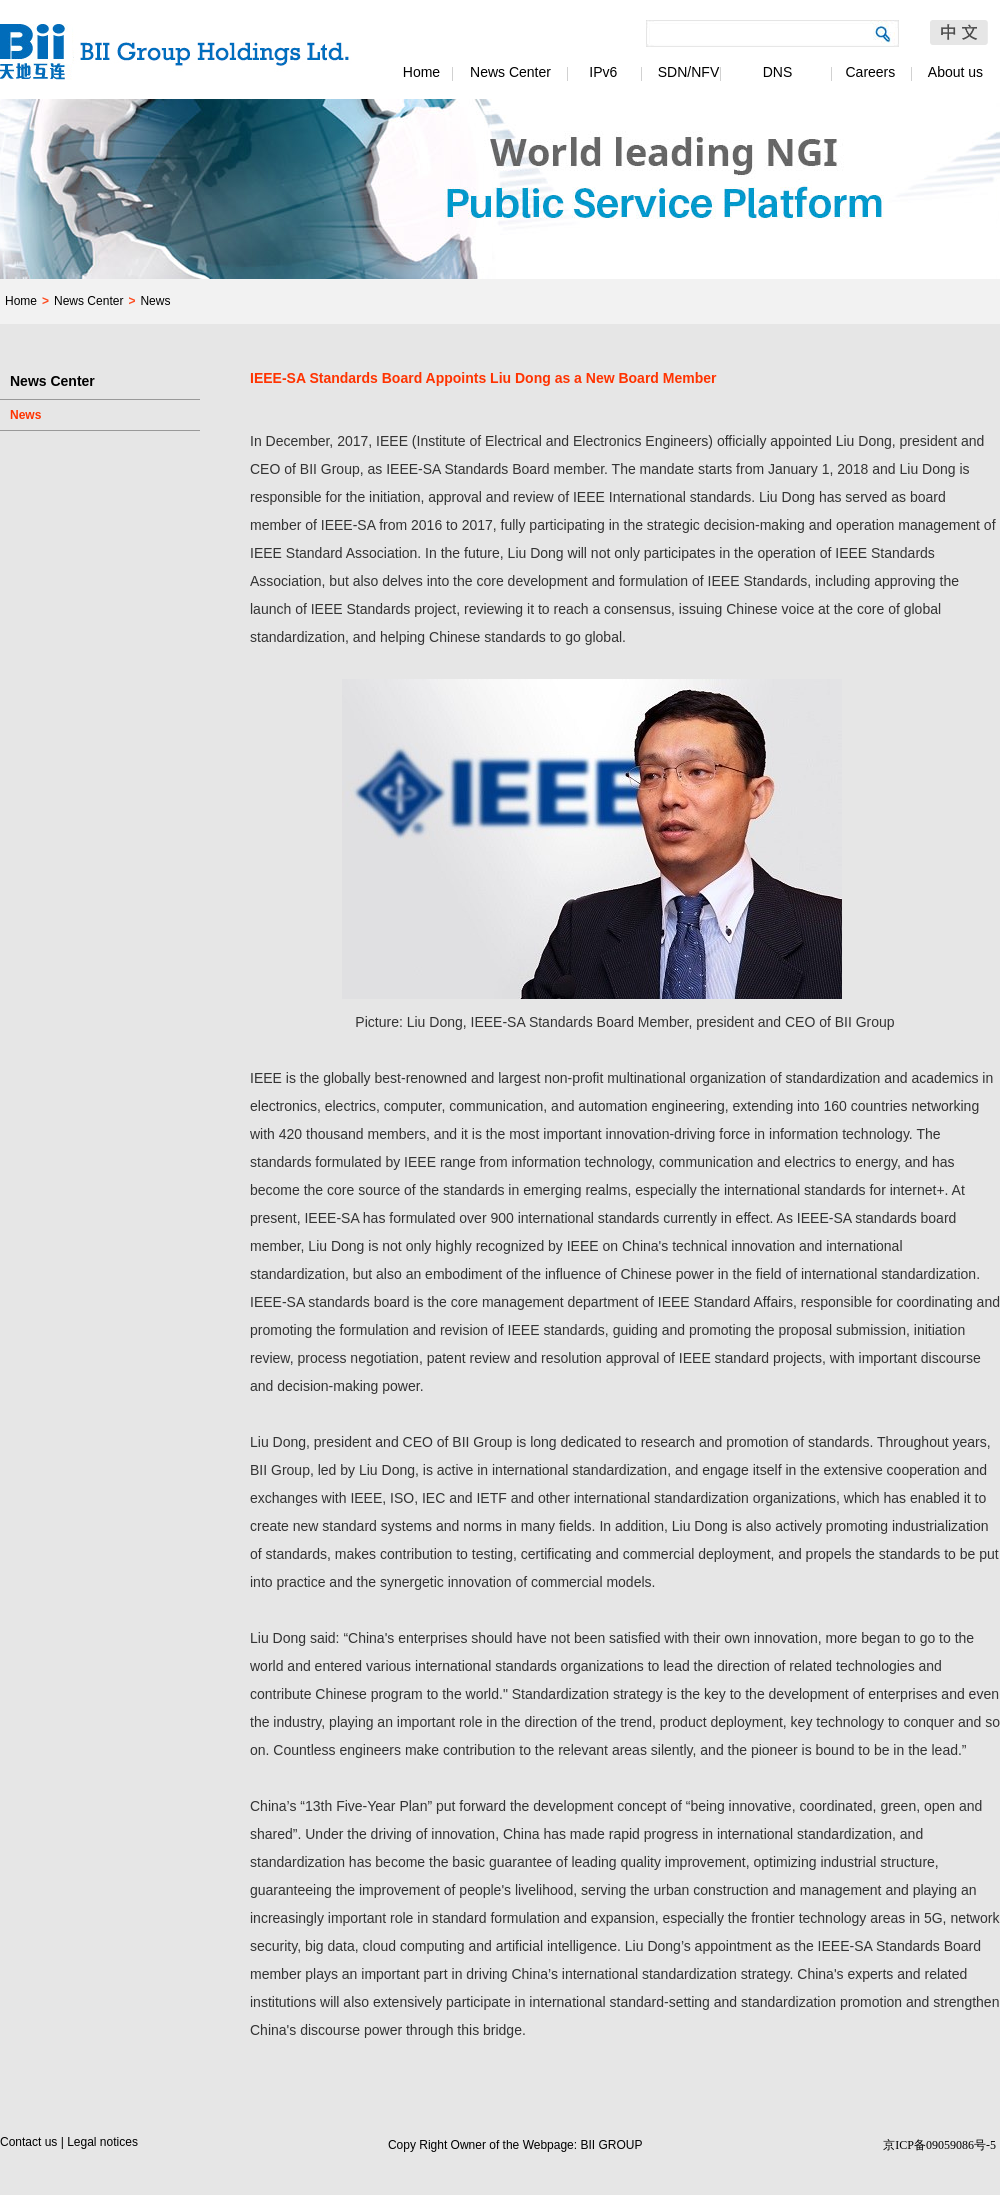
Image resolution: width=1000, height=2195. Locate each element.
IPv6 (600, 72)
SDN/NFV (688, 72)
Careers (867, 72)
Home (421, 72)
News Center (510, 72)
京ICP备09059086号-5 (939, 2145)
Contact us (28, 2142)
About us (955, 72)
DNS (778, 72)
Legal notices (102, 2142)
